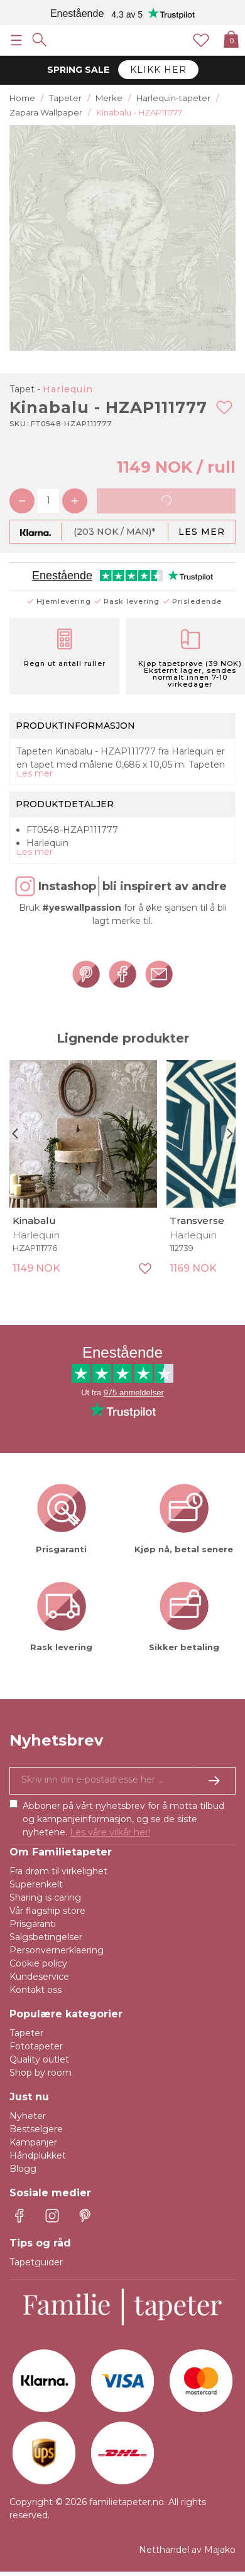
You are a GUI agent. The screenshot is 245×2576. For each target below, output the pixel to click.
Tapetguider (36, 2262)
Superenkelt (36, 1884)
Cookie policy (38, 1963)
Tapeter (26, 2033)
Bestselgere (36, 2129)
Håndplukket (37, 2155)
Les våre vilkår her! (110, 1832)
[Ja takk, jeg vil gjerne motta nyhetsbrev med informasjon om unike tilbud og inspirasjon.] (122, 1781)
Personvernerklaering (56, 1950)
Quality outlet (39, 2059)
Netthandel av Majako (187, 2549)
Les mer (201, 531)
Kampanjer (33, 2142)
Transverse (197, 1220)
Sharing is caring (45, 1897)
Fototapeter (36, 2046)
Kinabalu (34, 1220)
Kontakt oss (35, 1989)
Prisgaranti (32, 1923)
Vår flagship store (47, 1910)
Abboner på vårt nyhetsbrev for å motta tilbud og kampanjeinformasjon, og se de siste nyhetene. (123, 1819)
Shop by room (40, 2072)
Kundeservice (39, 1976)
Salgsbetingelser (45, 1937)
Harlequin (68, 389)
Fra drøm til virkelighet (58, 1871)
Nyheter (27, 2116)
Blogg (22, 2168)
